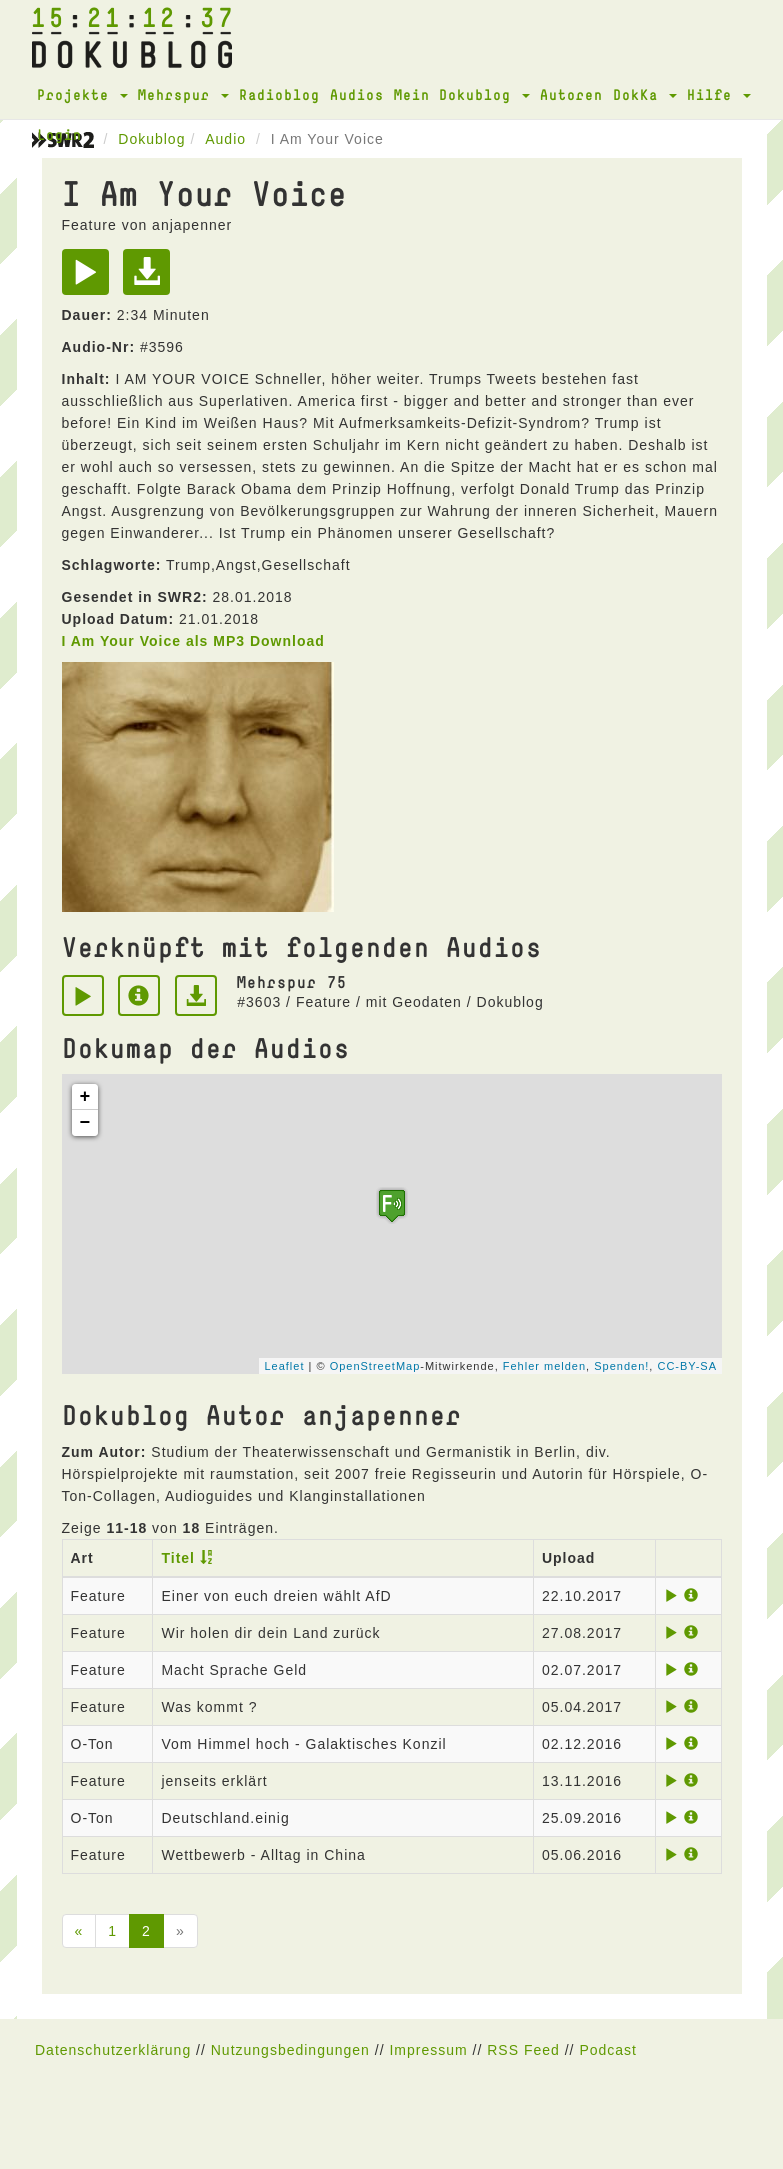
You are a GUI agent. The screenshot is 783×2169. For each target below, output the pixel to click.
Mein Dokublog (462, 94)
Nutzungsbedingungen (290, 2050)
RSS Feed (523, 2050)
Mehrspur (183, 94)
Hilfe (719, 94)
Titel (178, 1558)
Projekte (82, 94)
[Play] (90, 279)
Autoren (571, 94)
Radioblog (279, 94)
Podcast (608, 2050)
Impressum (428, 2050)
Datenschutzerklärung (113, 2050)
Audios (357, 94)
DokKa (645, 94)
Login (59, 134)
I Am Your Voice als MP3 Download (193, 641)
